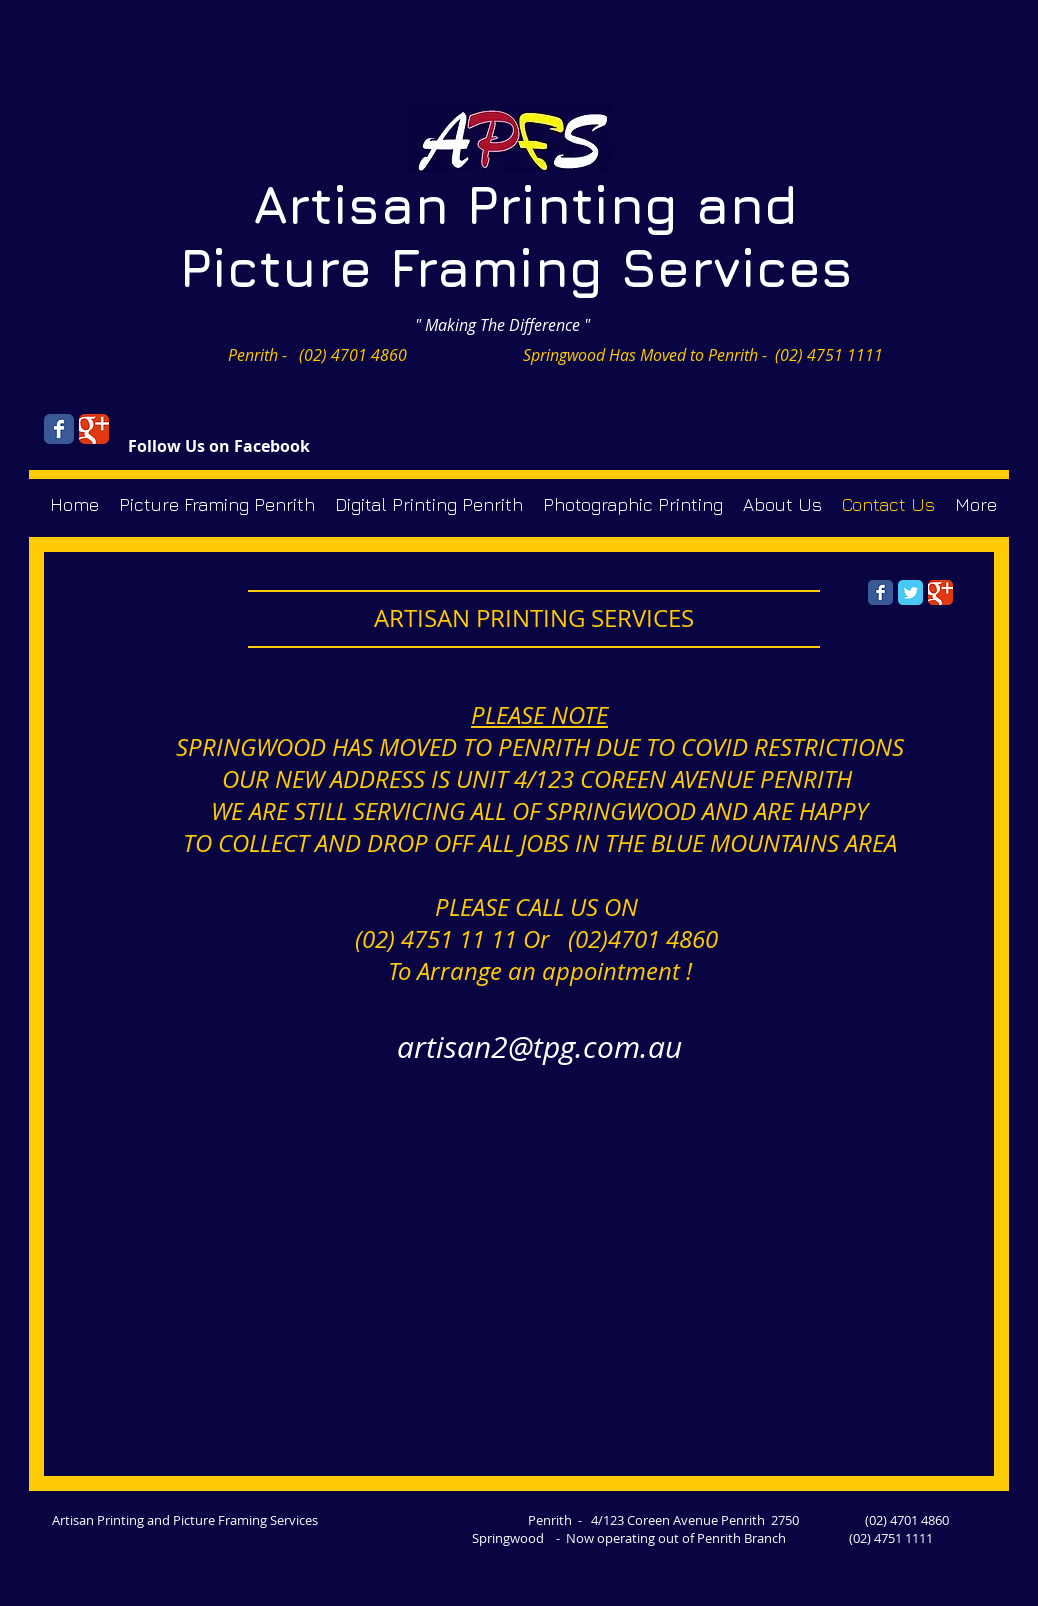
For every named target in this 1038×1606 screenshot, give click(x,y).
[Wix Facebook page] (59, 429)
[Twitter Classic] (910, 592)
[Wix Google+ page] (94, 429)
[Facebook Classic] (880, 592)
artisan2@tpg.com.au (539, 1047)
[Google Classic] (940, 592)
